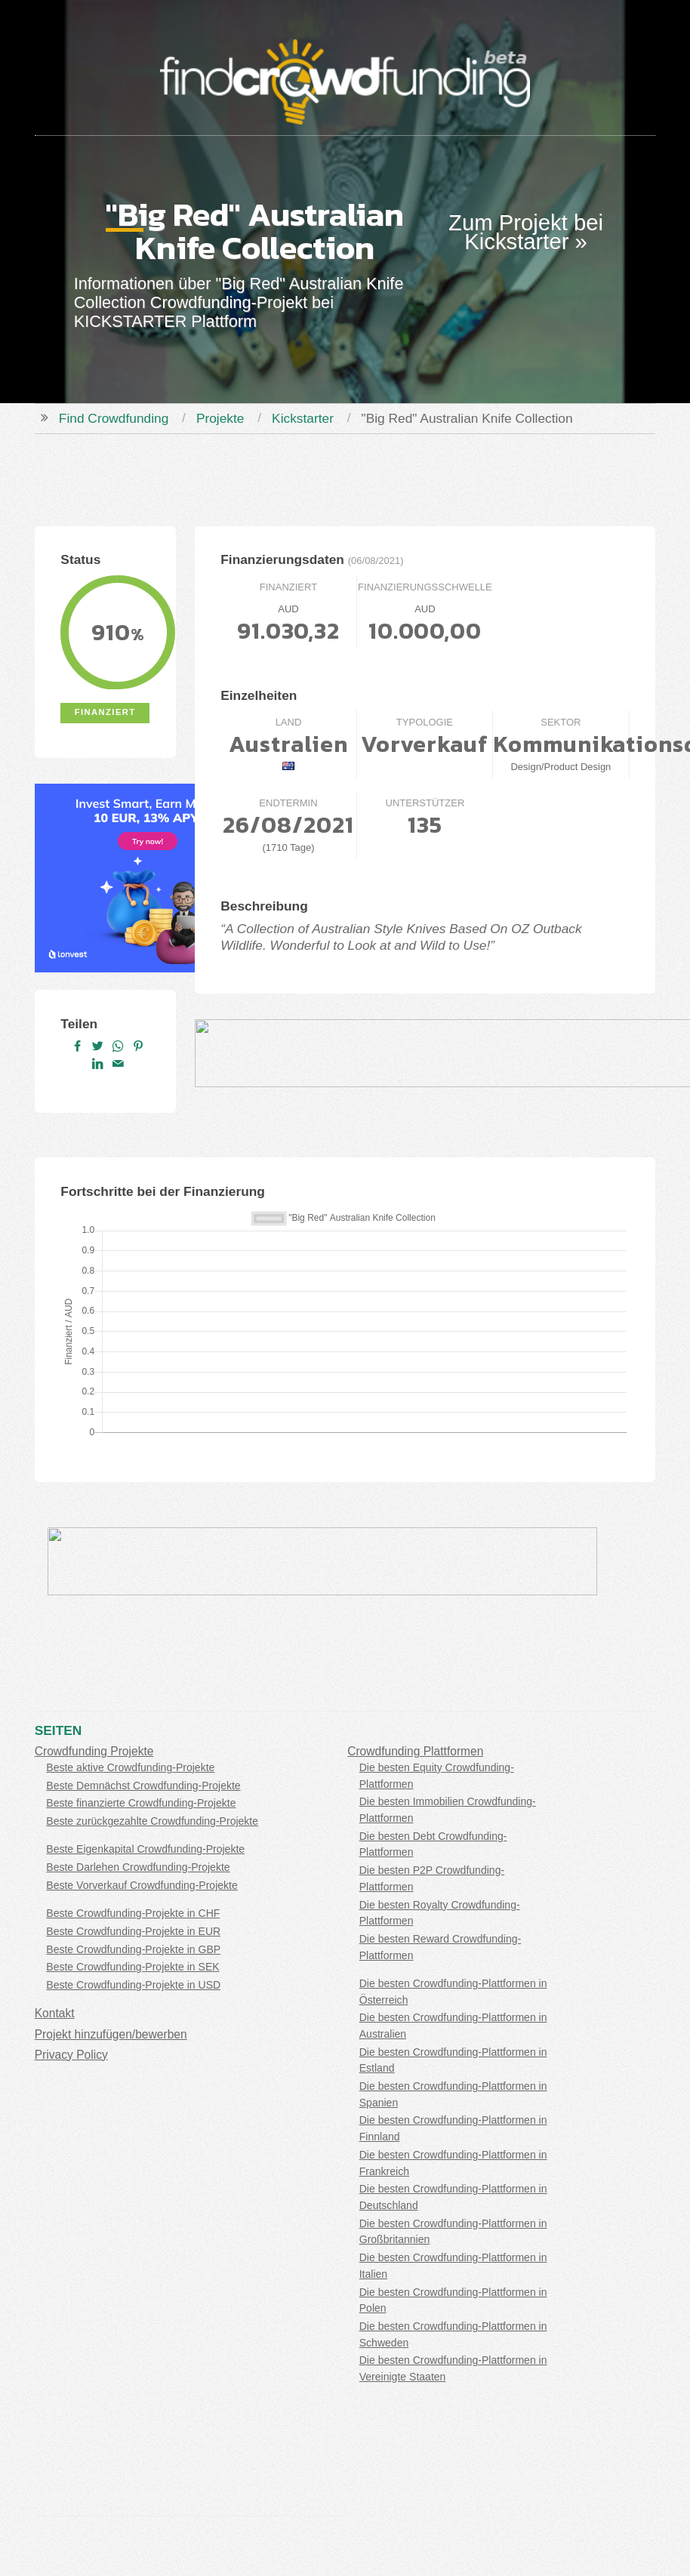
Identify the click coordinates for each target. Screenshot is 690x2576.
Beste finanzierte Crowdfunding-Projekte (141, 1803)
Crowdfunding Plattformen (415, 1751)
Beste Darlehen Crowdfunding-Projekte (137, 1867)
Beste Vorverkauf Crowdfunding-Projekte (141, 1885)
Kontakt (55, 2013)
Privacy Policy (71, 2054)
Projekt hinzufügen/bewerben (111, 2034)
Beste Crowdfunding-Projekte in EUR (133, 1931)
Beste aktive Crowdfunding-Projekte (130, 1767)
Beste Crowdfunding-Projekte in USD (133, 1985)
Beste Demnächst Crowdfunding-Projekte (143, 1785)
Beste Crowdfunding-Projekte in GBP (133, 1949)
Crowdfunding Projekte (94, 1751)
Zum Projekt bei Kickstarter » (525, 232)
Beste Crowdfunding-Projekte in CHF (133, 1913)
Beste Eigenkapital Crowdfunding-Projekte (145, 1849)
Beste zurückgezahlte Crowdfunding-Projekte (152, 1821)
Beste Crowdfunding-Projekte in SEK (132, 1967)
